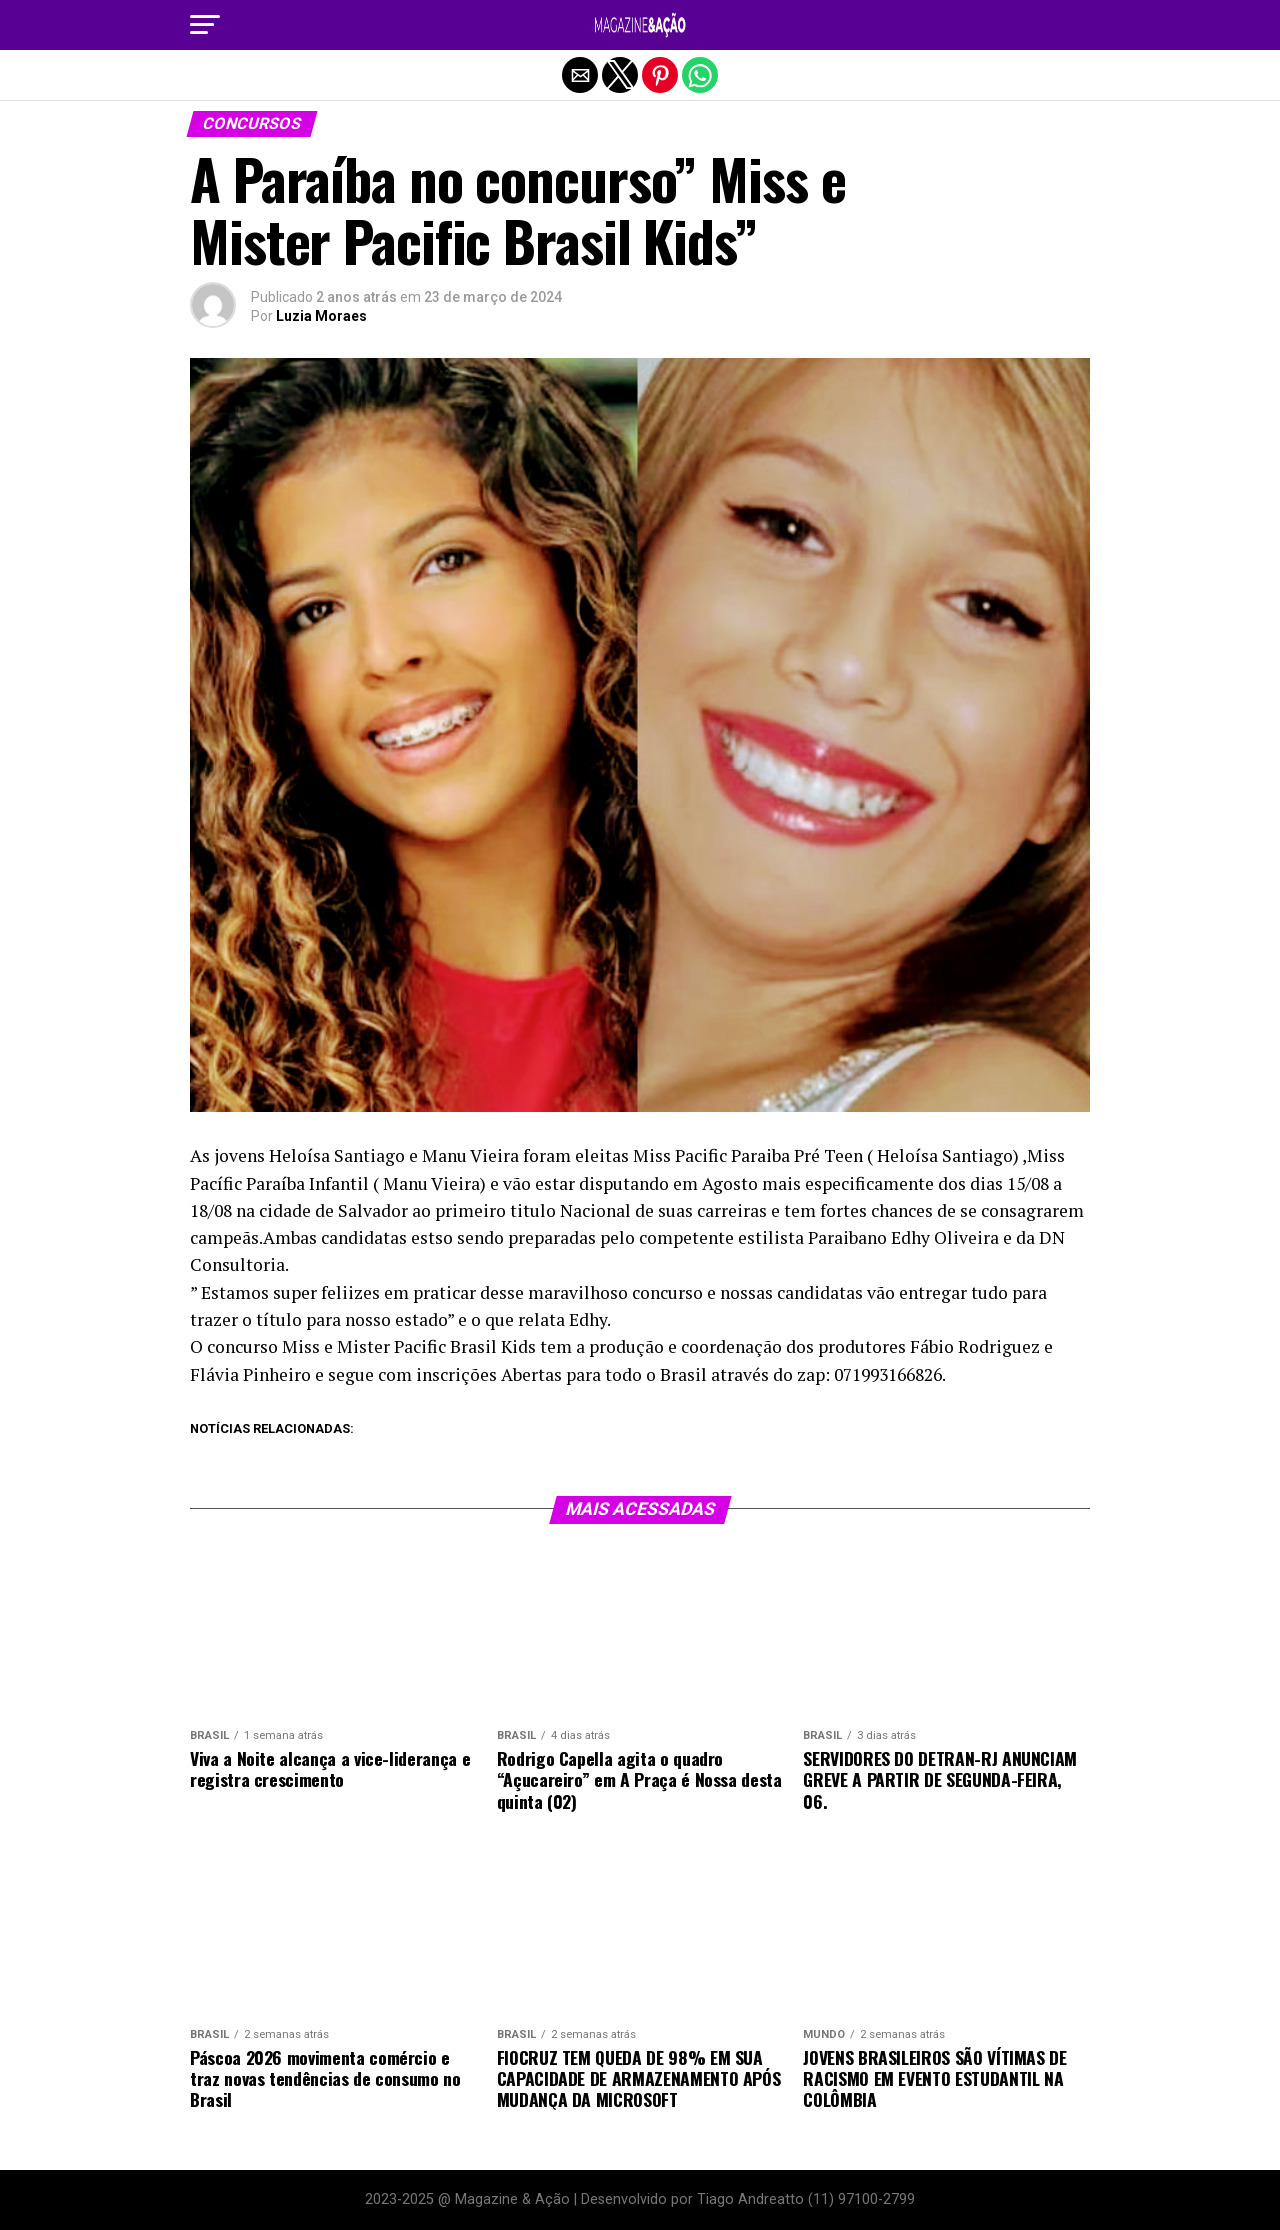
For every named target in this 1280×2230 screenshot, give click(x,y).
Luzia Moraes (321, 316)
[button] (205, 25)
